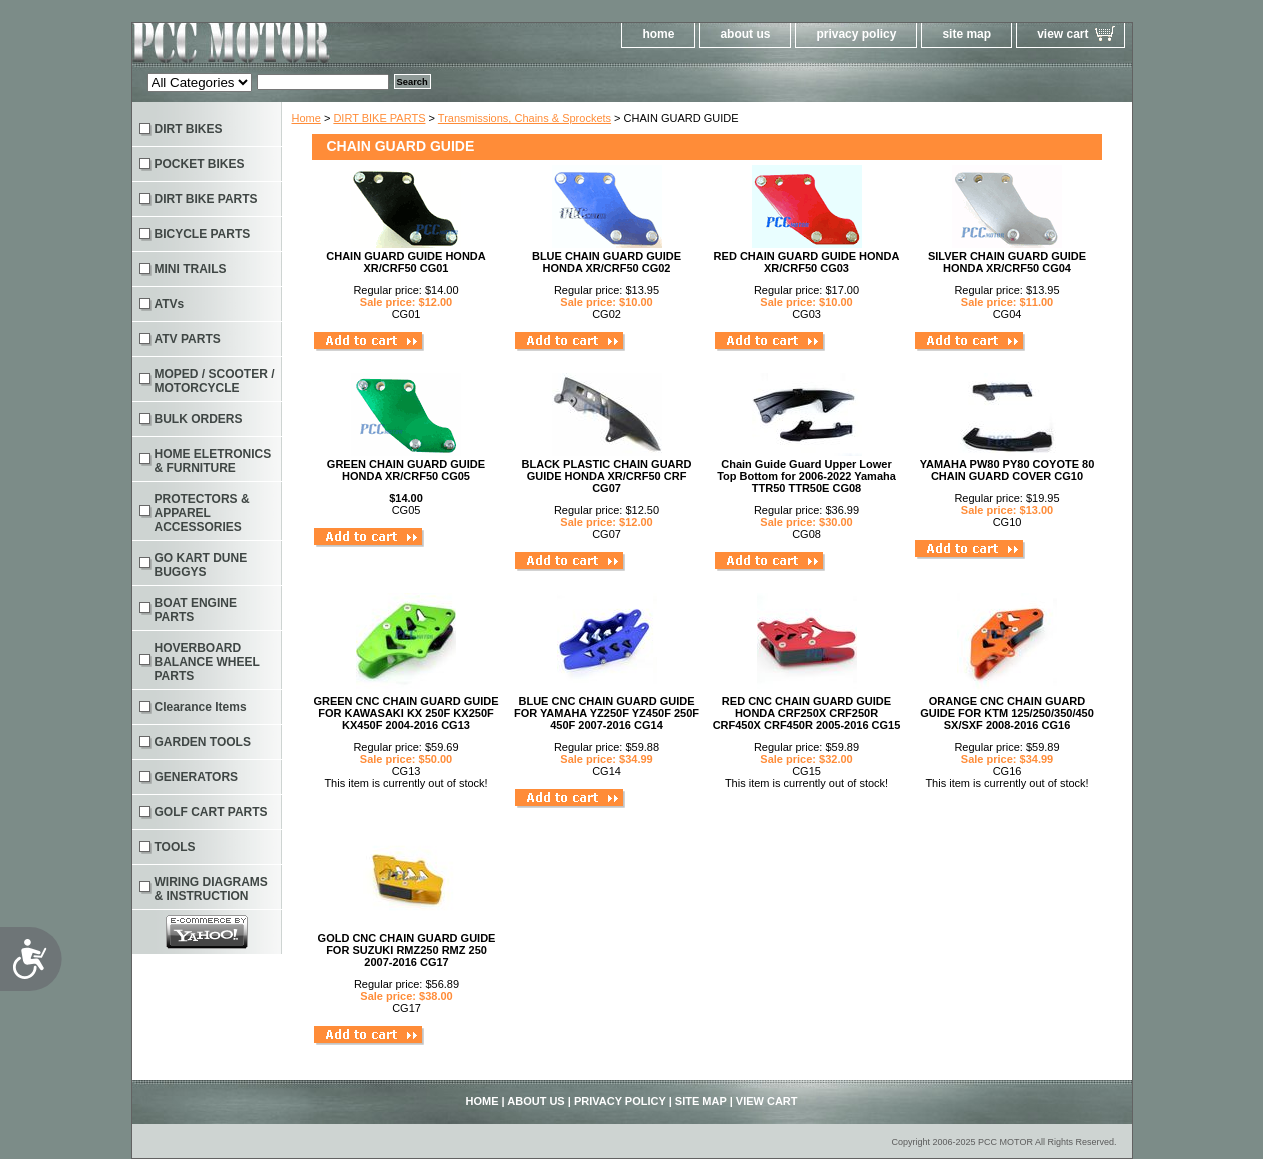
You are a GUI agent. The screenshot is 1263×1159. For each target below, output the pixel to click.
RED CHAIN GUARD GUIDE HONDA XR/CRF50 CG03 (807, 262)
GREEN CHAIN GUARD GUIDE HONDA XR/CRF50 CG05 (406, 470)
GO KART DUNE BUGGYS (201, 565)
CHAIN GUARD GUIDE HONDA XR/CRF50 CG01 (406, 262)
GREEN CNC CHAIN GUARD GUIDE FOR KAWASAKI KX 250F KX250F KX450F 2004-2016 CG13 (405, 713)
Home (306, 118)
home (658, 34)
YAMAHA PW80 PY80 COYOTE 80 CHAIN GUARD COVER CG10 (1007, 470)
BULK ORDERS (199, 419)
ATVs (170, 304)
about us (745, 34)
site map (966, 34)
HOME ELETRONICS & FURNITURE (213, 461)
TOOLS (175, 847)
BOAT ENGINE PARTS (196, 610)
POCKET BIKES (200, 164)
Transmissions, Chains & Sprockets (524, 118)
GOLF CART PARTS (211, 812)
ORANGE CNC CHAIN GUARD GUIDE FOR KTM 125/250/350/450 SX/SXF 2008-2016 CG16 (1007, 713)
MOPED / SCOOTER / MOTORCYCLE (215, 381)
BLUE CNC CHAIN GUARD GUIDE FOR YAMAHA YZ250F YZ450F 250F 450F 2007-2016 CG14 (606, 713)
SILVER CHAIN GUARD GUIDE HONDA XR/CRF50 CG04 (1007, 262)
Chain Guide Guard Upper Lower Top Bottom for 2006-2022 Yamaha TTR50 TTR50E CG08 (806, 476)
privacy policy (856, 34)
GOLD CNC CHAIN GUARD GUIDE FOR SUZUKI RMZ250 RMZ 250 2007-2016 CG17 (407, 950)
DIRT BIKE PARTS (379, 118)
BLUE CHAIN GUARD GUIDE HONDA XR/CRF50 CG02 (606, 262)
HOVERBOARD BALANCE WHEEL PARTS (207, 662)
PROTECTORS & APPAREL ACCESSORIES (202, 513)
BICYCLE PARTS (203, 234)
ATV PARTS (188, 339)
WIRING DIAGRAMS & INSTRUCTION (211, 889)
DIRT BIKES (189, 129)
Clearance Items (201, 707)
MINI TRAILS (191, 269)
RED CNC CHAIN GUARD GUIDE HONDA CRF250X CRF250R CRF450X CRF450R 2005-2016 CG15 (807, 713)
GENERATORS (197, 777)
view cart (1062, 34)
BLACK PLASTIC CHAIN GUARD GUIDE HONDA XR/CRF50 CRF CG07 (607, 476)
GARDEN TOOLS (203, 742)
